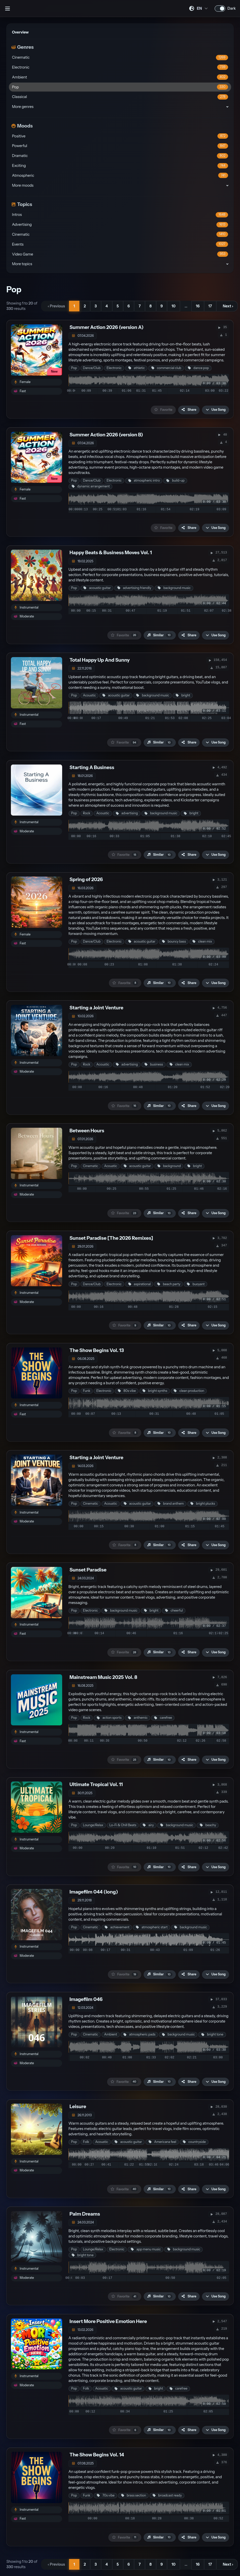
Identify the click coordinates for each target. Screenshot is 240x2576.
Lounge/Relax (93, 1825)
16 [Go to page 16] (198, 306)
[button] (215, 410)
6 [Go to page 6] (129, 306)
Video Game (120, 254)
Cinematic (120, 57)
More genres (22, 106)
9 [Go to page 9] (161, 306)
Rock (86, 813)
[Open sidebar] (7, 8)
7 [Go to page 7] (140, 306)
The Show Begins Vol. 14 (97, 2455)
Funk (86, 1391)
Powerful (120, 146)
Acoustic (89, 695)
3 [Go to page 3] (96, 306)
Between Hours (87, 1131)
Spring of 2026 (86, 879)
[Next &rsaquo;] (227, 306)
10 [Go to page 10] (174, 306)
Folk (86, 2142)
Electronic (120, 67)
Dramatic (120, 155)
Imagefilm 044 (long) (94, 1892)
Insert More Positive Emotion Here (108, 2321)
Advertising (120, 224)
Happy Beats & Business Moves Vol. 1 (111, 552)
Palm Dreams (85, 2214)
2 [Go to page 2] (85, 306)
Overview (20, 32)
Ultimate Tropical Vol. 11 (96, 1784)
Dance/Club (91, 368)
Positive (120, 136)
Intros (120, 214)
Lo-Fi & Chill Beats (122, 1825)
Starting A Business (92, 767)
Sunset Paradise (88, 1570)
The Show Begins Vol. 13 (97, 1350)
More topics (22, 264)
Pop (120, 87)
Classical (120, 97)
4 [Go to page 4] (107, 306)
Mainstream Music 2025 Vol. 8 (103, 1677)
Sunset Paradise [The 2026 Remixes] (111, 1238)
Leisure (78, 2106)
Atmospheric (120, 175)
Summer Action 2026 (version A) (107, 327)
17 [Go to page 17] (210, 306)
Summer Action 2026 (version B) (106, 435)
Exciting (120, 165)
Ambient (120, 77)
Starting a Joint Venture (96, 1008)
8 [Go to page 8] (150, 306)
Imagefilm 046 (86, 1999)
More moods (22, 185)
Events (120, 244)
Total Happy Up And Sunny (100, 660)
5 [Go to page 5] (117, 306)
